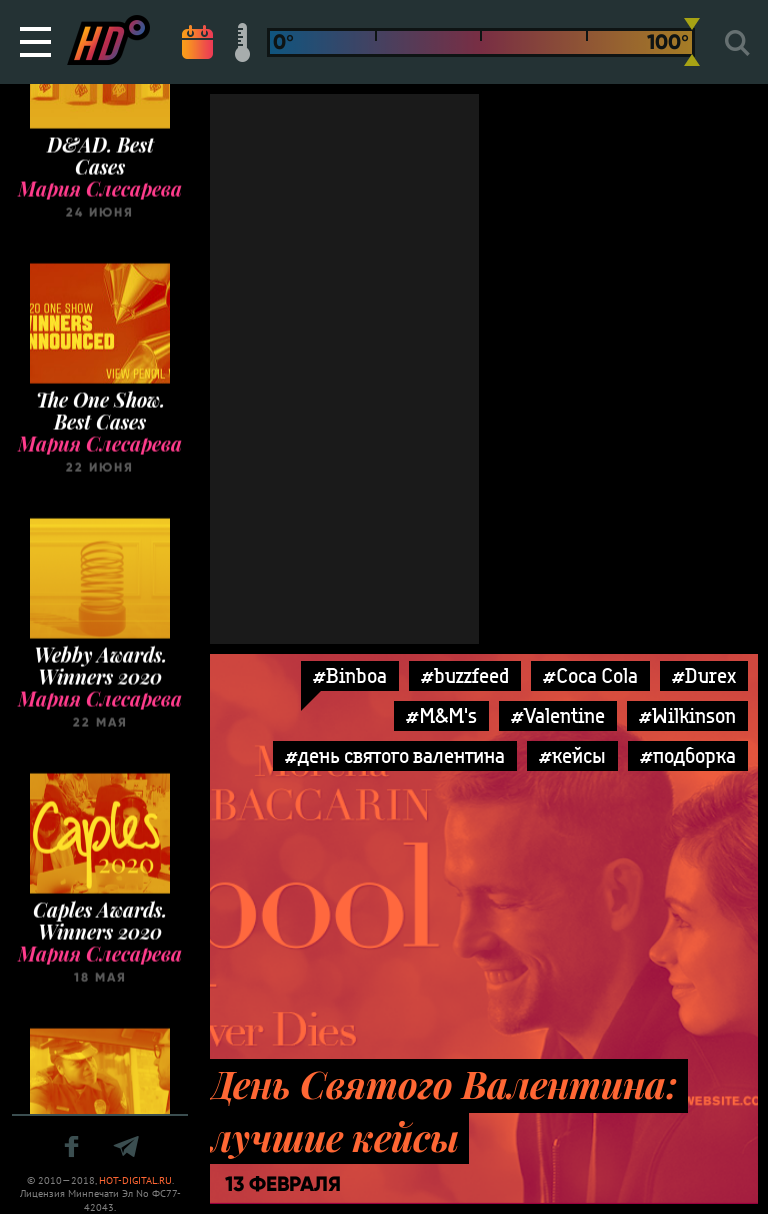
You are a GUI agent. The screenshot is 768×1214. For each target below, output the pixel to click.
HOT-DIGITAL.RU (135, 1180)
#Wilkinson (687, 715)
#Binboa (350, 675)
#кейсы (572, 755)
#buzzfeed (465, 675)
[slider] (692, 42)
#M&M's (441, 715)
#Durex (704, 675)
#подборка (688, 755)
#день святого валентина (395, 755)
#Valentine (558, 715)
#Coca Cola (590, 675)
